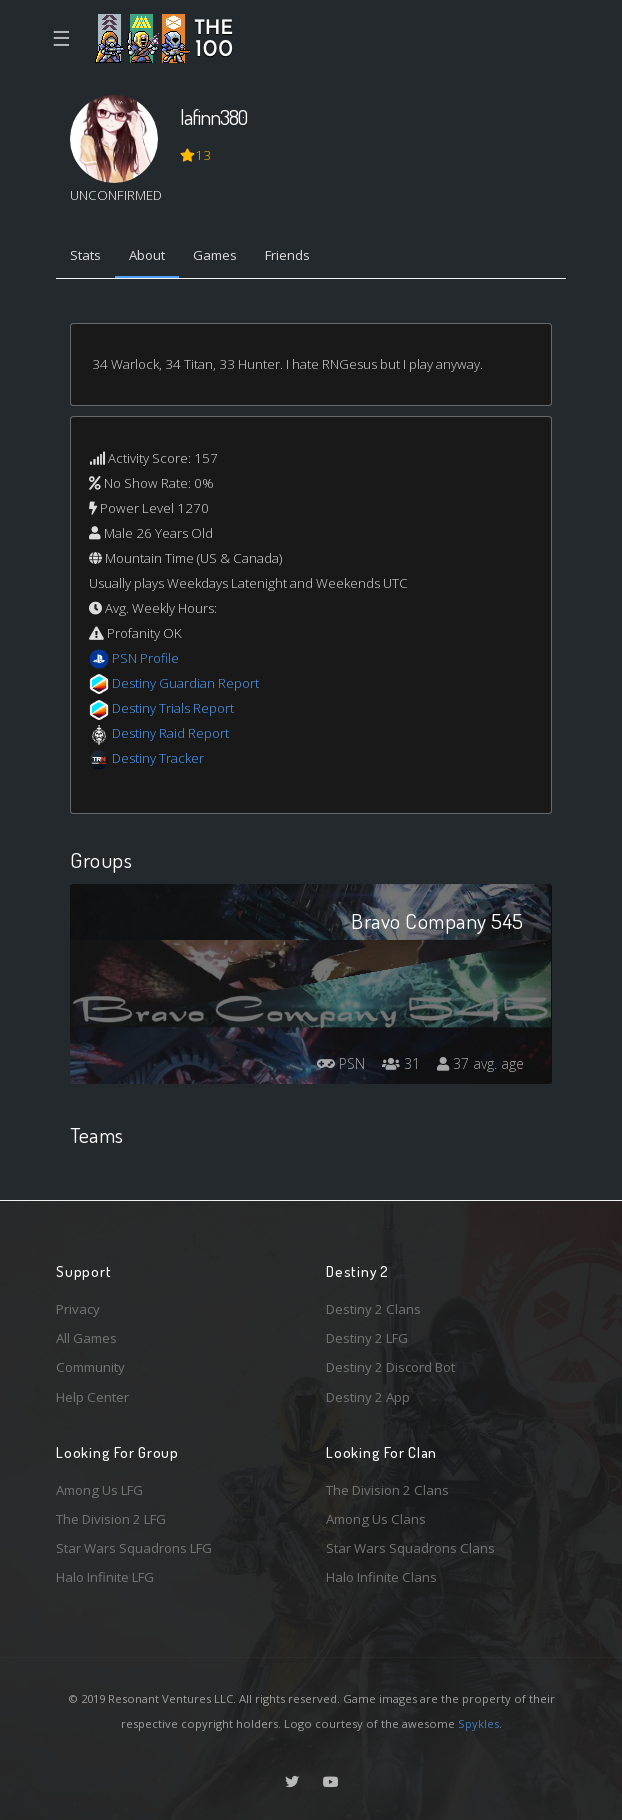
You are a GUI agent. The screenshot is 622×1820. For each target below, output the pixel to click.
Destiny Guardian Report (185, 683)
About (147, 255)
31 (401, 1063)
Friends (287, 255)
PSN (341, 1063)
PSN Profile (145, 658)
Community (90, 1367)
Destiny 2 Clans (373, 1309)
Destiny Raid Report (170, 733)
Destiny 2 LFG (367, 1338)
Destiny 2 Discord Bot (390, 1367)
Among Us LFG (99, 1490)
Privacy (78, 1309)
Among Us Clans (376, 1519)
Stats (85, 255)
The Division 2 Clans (387, 1490)
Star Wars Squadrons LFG (134, 1548)
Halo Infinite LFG (105, 1577)
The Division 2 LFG (111, 1519)
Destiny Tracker (158, 758)
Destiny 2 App (368, 1397)
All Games (86, 1338)
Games (215, 255)
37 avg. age (480, 1063)
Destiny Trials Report (173, 708)
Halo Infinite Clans (381, 1577)
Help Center (92, 1397)
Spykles (478, 1723)
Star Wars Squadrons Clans (410, 1548)
